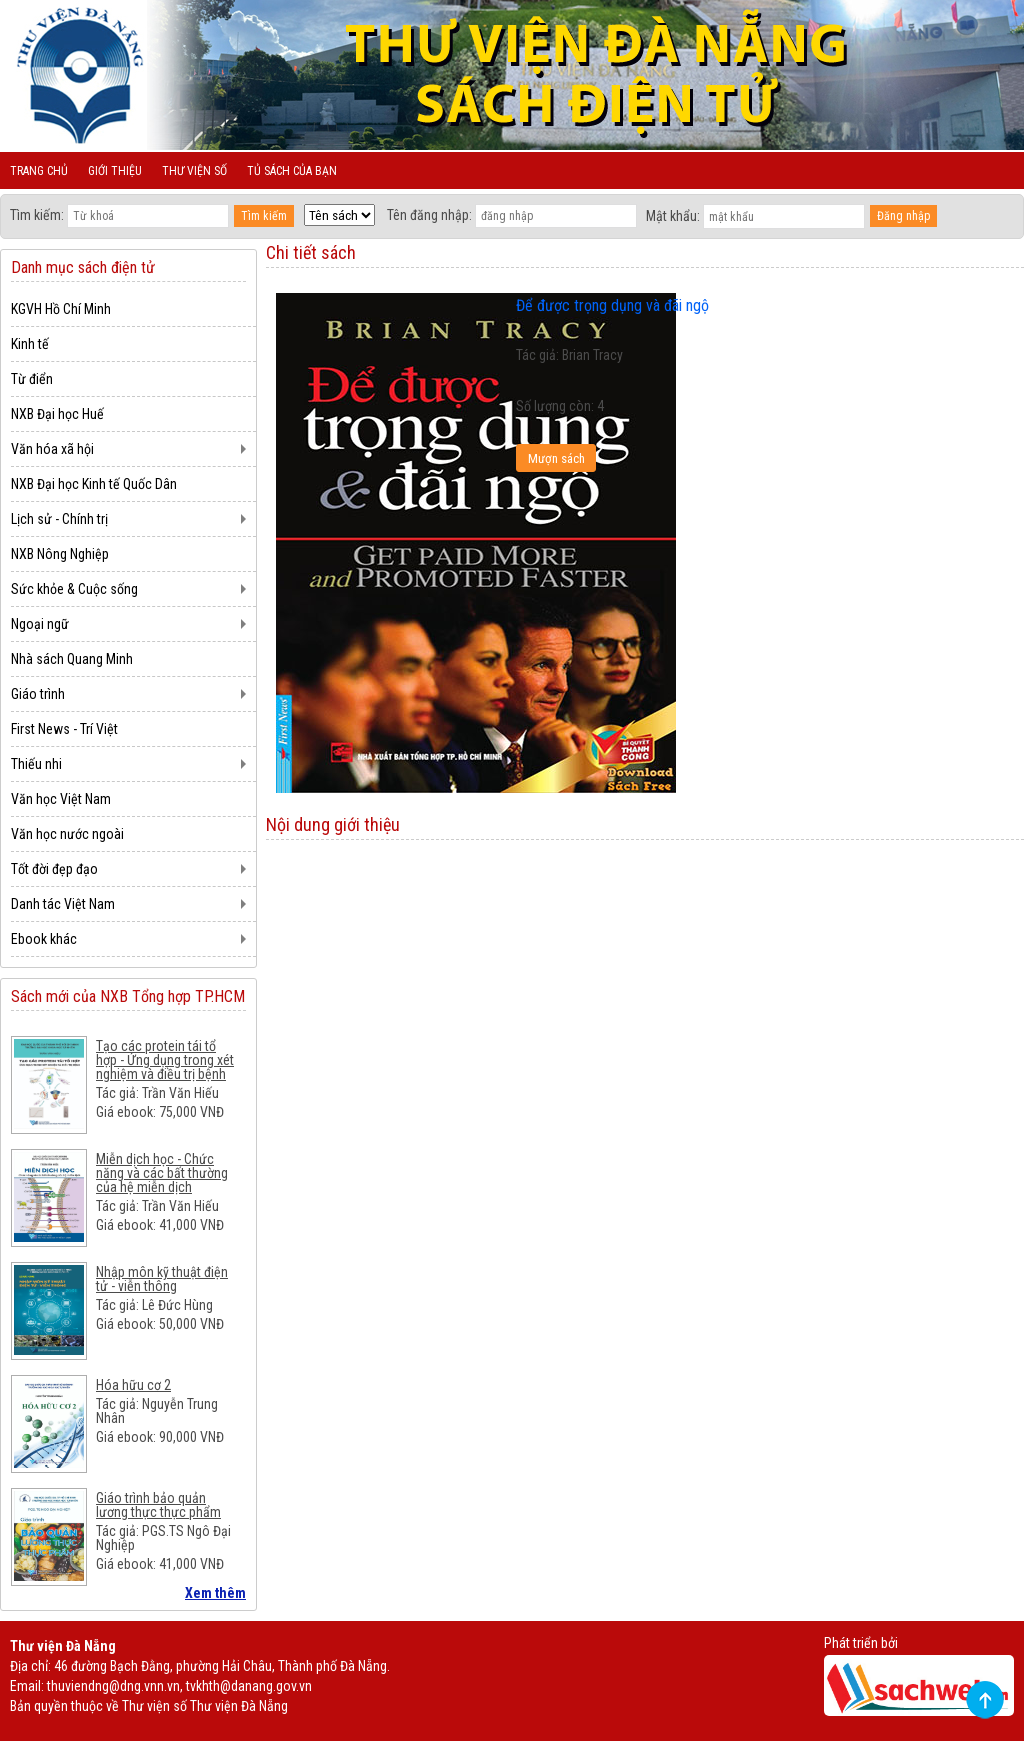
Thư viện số (194, 171)
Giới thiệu (115, 171)
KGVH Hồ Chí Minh (61, 309)
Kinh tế (30, 344)
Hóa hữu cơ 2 (133, 1385)
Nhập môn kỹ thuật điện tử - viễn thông (162, 1279)
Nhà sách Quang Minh (72, 659)
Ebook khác (44, 939)
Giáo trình (38, 694)
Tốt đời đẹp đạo (54, 869)
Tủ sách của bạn (292, 171)
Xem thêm (215, 1593)
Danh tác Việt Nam (63, 904)
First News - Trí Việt (64, 729)
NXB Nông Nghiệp (60, 554)
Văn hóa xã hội (52, 449)
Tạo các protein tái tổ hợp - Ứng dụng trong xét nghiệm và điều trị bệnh (165, 1060)
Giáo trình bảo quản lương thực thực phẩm (158, 1505)
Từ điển (32, 379)
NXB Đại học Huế (57, 414)
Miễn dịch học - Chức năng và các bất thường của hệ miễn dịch (162, 1173)
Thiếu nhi (36, 764)
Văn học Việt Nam (61, 799)
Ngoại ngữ (40, 624)
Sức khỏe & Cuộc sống (74, 589)
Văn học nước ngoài (67, 834)
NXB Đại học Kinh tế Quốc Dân (94, 484)
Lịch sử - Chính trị (59, 519)
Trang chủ (39, 171)
